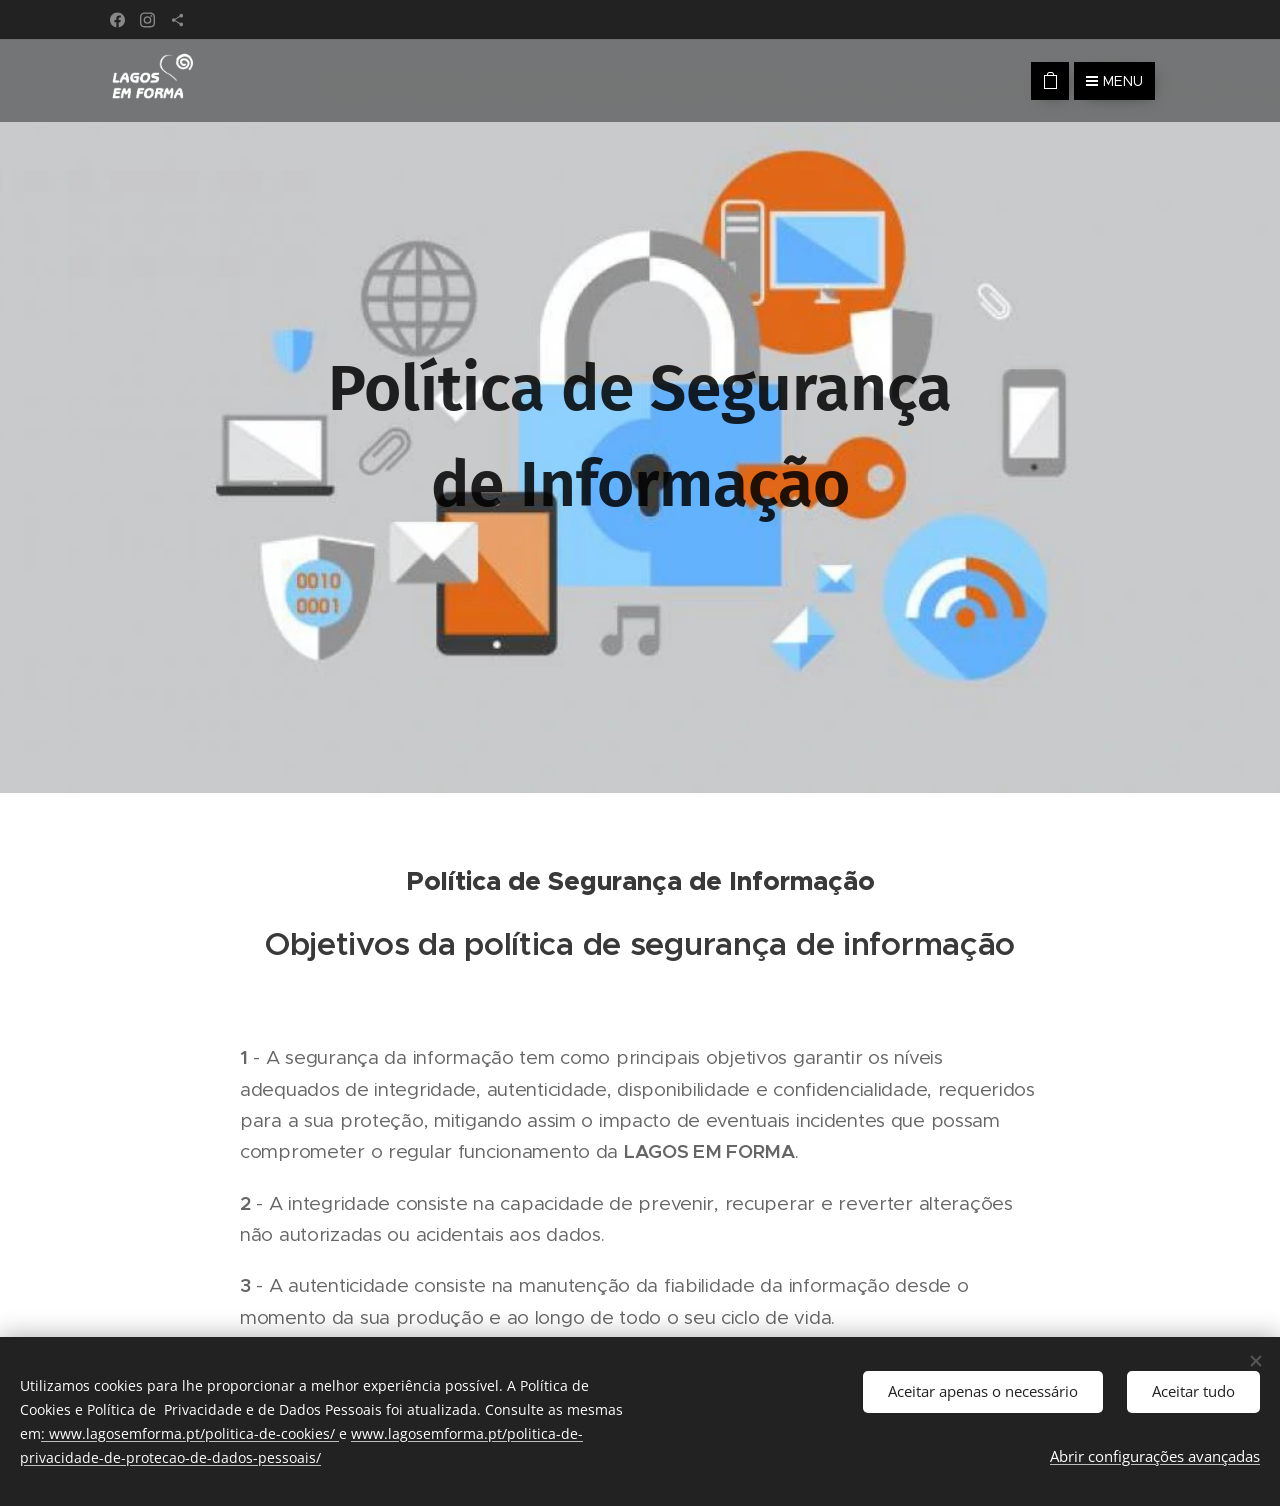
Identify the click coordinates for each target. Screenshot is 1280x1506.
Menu (1114, 81)
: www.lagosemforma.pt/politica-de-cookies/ (190, 1433)
